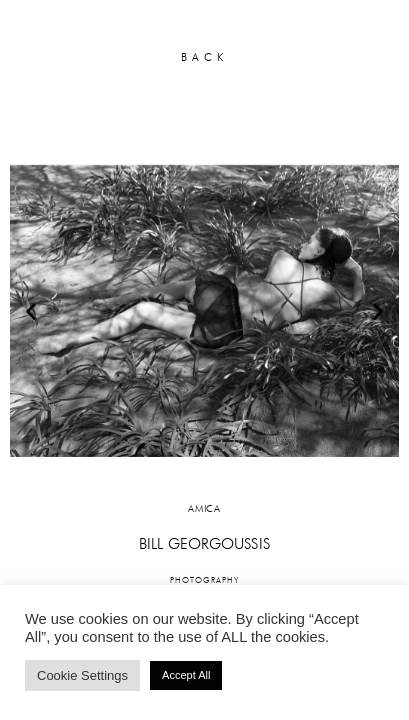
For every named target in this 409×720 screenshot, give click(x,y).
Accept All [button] (186, 675)
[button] (31, 311)
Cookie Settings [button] (82, 675)
